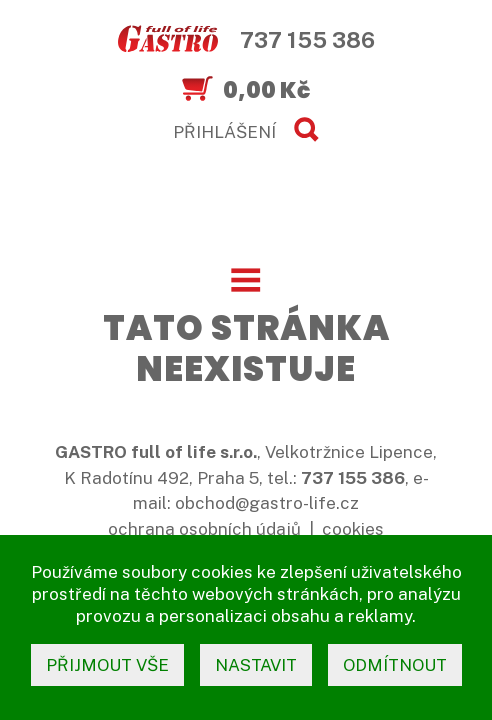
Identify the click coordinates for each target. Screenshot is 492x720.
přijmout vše (107, 665)
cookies (353, 529)
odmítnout (395, 665)
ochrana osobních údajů (204, 529)
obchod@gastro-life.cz (267, 503)
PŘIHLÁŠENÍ (224, 132)
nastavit (256, 665)
